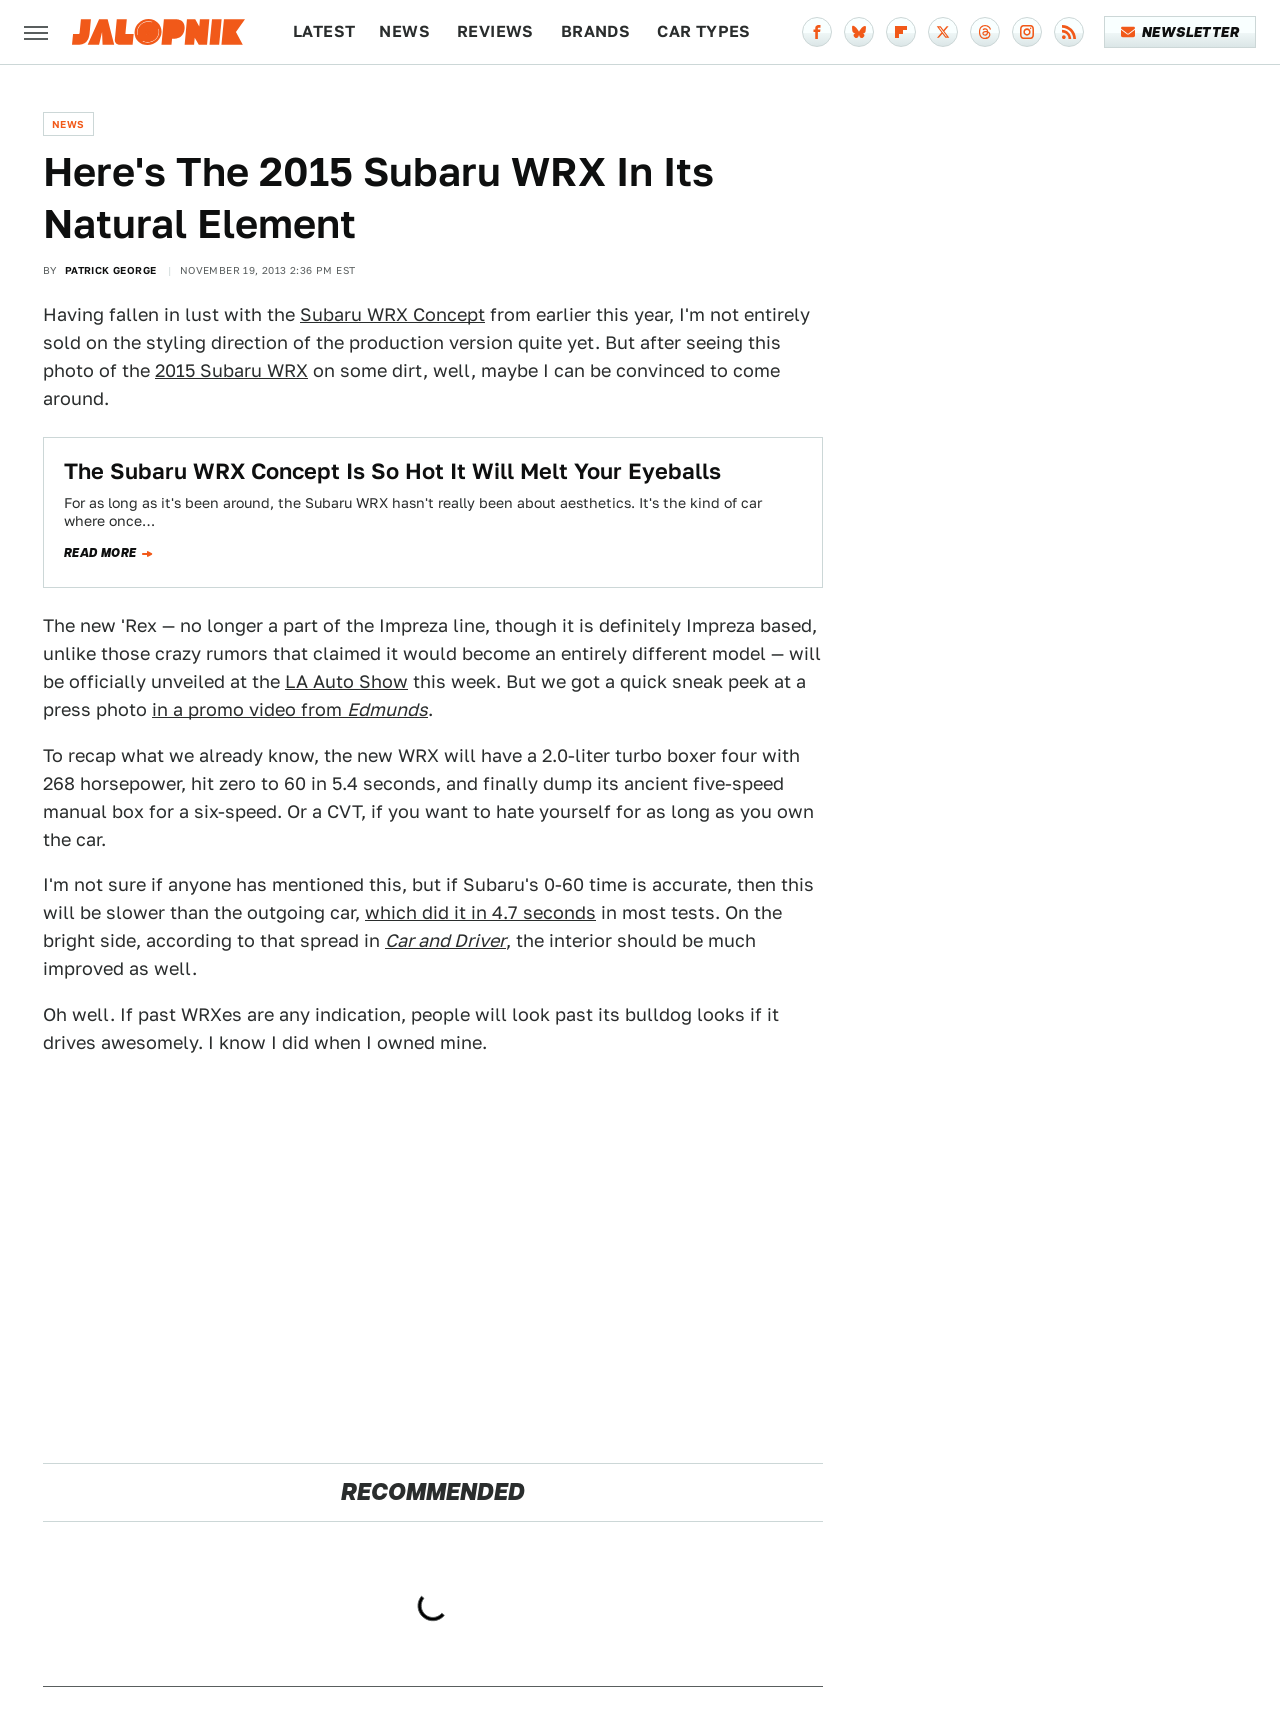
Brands (595, 31)
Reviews (495, 31)
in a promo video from (290, 709)
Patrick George (111, 270)
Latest (324, 31)
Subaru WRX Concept (392, 314)
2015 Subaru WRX (231, 370)
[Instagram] (1027, 32)
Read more (100, 553)
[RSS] (1069, 32)
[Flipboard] (901, 32)
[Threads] (985, 32)
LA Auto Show (346, 681)
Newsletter (1180, 32)
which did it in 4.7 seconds (480, 912)
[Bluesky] (859, 32)
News (404, 31)
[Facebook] (817, 32)
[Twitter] (943, 32)
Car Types (704, 31)
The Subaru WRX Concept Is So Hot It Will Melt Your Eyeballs (392, 471)
